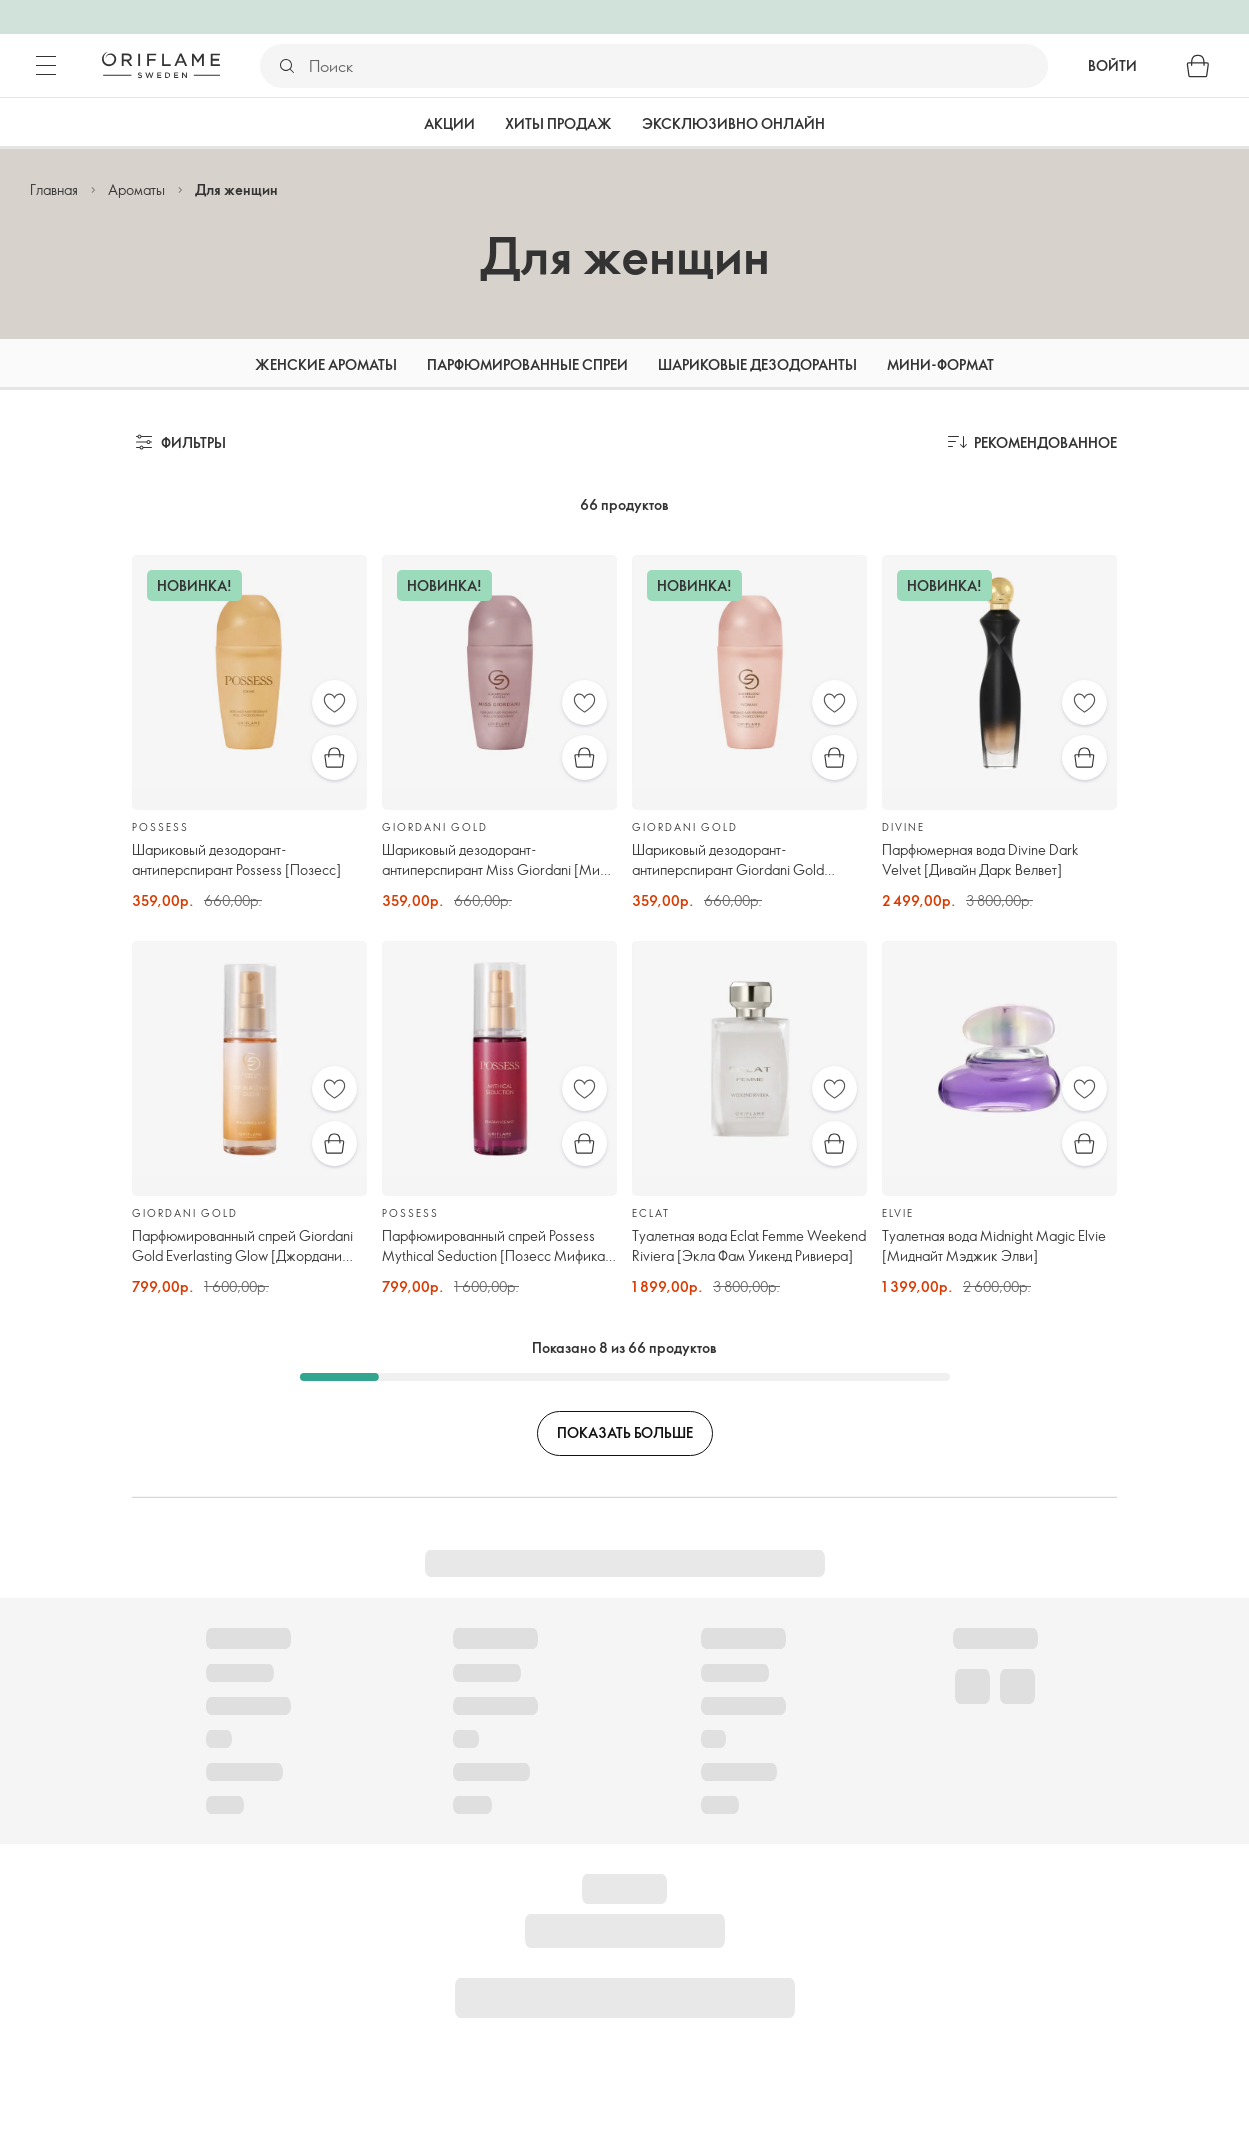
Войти (1112, 65)
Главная (54, 189)
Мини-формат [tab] (940, 364)
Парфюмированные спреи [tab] (527, 364)
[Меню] (46, 66)
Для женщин (236, 189)
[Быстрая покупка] (334, 757)
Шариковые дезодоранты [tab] (757, 364)
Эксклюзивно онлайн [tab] (733, 123)
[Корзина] (1198, 66)
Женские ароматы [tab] (326, 364)
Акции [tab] (449, 123)
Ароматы (136, 189)
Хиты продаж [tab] (558, 123)
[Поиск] (677, 66)
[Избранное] (334, 702)
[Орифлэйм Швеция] (161, 65)
